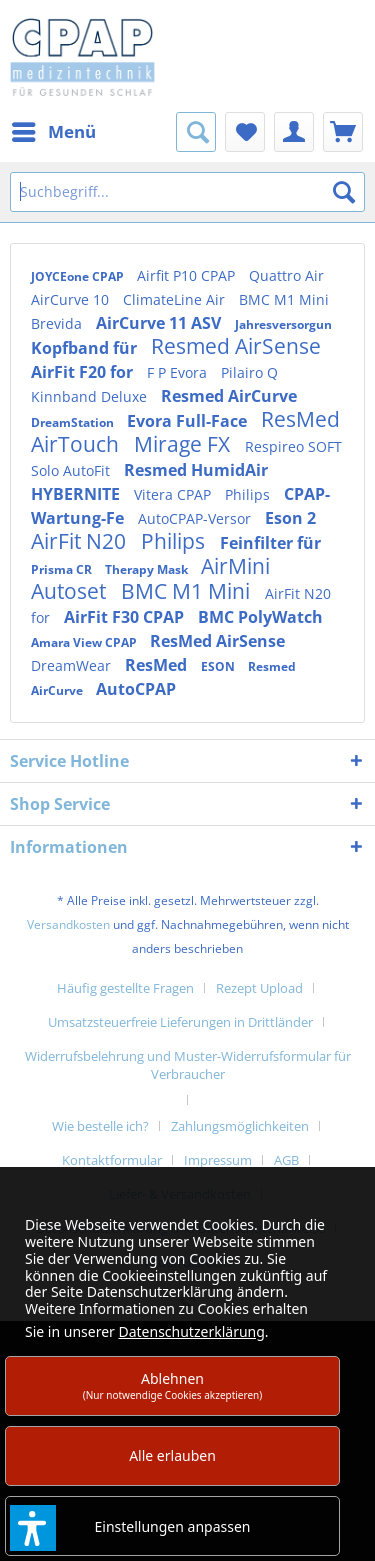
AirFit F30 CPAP (126, 617)
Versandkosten (68, 924)
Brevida (58, 323)
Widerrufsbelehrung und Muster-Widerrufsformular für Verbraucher (188, 1065)
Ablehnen (173, 1385)
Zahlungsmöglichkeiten (240, 1126)
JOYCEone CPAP (79, 276)
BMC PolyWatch (260, 617)
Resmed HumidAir (196, 470)
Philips (249, 494)
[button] (33, 1528)
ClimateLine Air (176, 299)
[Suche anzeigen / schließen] (196, 132)
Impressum (218, 1160)
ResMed (158, 665)
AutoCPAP (136, 689)
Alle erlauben (172, 1455)
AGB (286, 1160)
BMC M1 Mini (284, 299)
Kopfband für (86, 348)
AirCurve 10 (72, 299)
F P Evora (179, 372)
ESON (219, 666)
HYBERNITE (77, 494)
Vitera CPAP (174, 494)
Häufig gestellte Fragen (125, 988)
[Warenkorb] (343, 132)
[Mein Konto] (294, 132)
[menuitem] (53, 132)
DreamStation (74, 422)
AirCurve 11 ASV (160, 323)
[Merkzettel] (245, 132)
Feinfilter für (270, 543)
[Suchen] (344, 192)
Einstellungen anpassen (173, 1526)
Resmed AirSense (236, 346)
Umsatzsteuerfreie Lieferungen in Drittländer (180, 1022)
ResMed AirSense (217, 641)
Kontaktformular (112, 1160)
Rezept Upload (259, 988)
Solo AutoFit (72, 470)
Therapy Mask (148, 569)
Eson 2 (290, 518)
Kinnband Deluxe (91, 396)
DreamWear (73, 665)
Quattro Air (286, 275)
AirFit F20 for (84, 372)
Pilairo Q (249, 372)
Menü (54, 129)
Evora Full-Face (189, 421)
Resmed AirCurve (229, 396)
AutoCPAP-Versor (196, 518)
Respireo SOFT (293, 446)
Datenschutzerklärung (191, 1331)
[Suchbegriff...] (187, 192)
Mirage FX (184, 444)
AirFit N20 (81, 541)
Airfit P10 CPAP (188, 275)
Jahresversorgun (283, 324)
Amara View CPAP (85, 642)
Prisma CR (63, 569)
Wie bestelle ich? (100, 1126)
